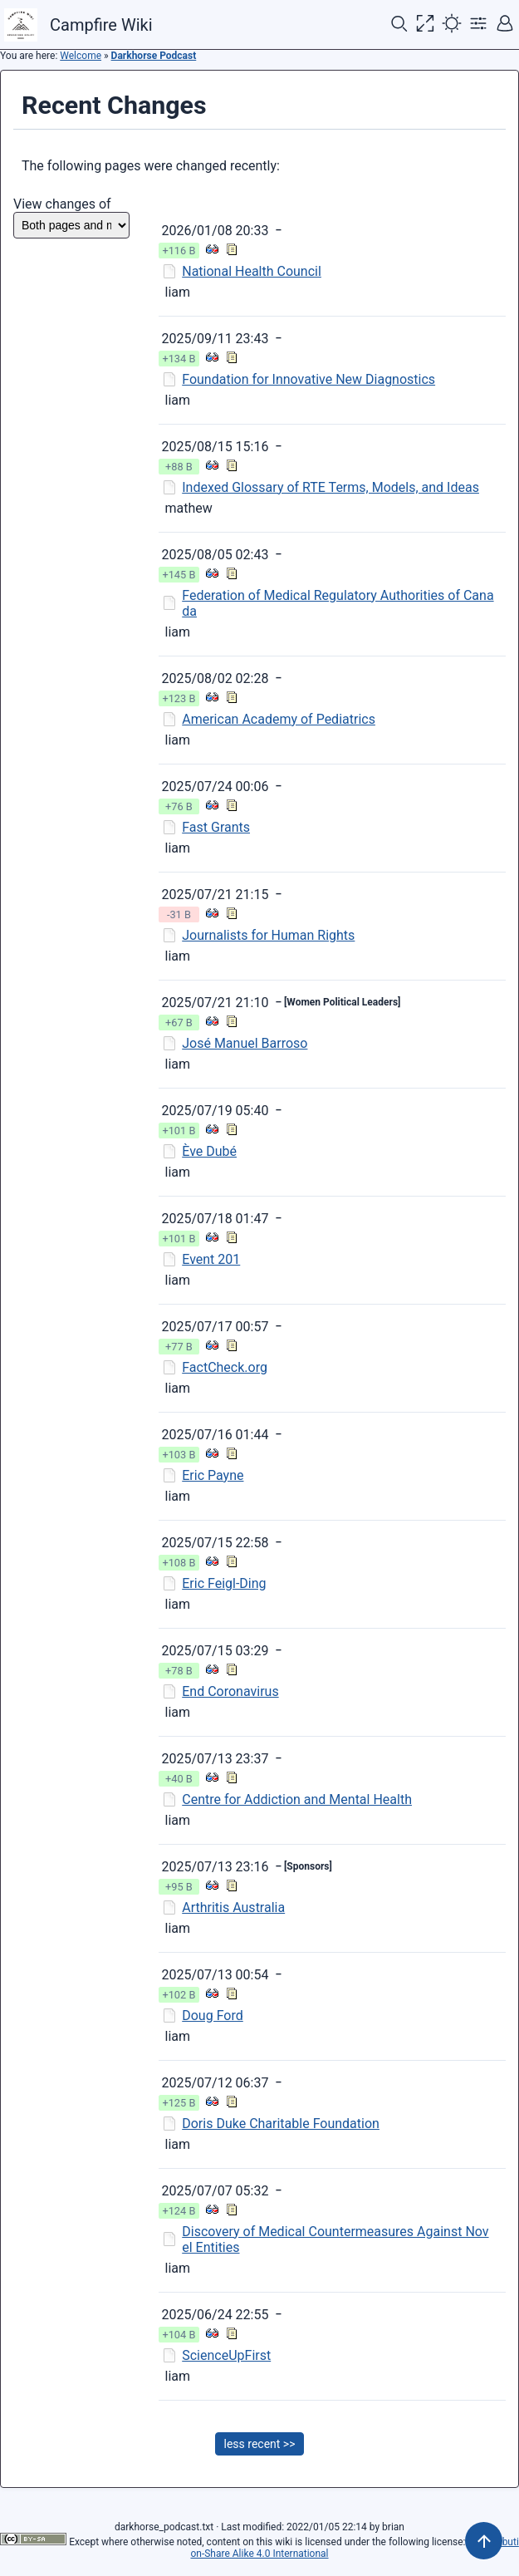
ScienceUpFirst (226, 2355)
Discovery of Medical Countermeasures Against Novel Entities (335, 2239)
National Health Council (251, 271)
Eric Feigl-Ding (224, 1583)
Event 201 (211, 1259)
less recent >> (260, 2444)
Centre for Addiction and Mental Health (297, 1799)
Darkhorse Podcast (154, 55)
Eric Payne (212, 1475)
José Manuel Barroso (244, 1043)
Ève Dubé (209, 1151)
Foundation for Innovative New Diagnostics (308, 379)
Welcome (80, 55)
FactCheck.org (224, 1367)
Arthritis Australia (233, 1907)
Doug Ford (212, 2015)
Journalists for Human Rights (268, 935)
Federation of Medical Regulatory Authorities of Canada (337, 603)
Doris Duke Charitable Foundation (280, 2123)
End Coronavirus (230, 1691)
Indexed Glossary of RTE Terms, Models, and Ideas (330, 487)
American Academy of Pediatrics (278, 719)
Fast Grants (216, 827)
